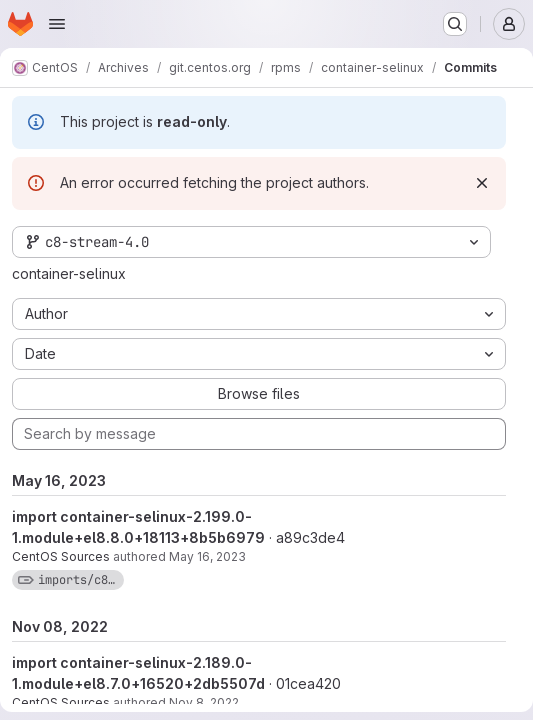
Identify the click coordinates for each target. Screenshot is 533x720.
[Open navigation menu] (57, 24)
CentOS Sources (61, 556)
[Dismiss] (482, 183)
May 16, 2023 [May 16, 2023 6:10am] (207, 556)
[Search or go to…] (455, 24)
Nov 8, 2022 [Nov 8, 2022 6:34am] (204, 702)
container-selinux (69, 273)
